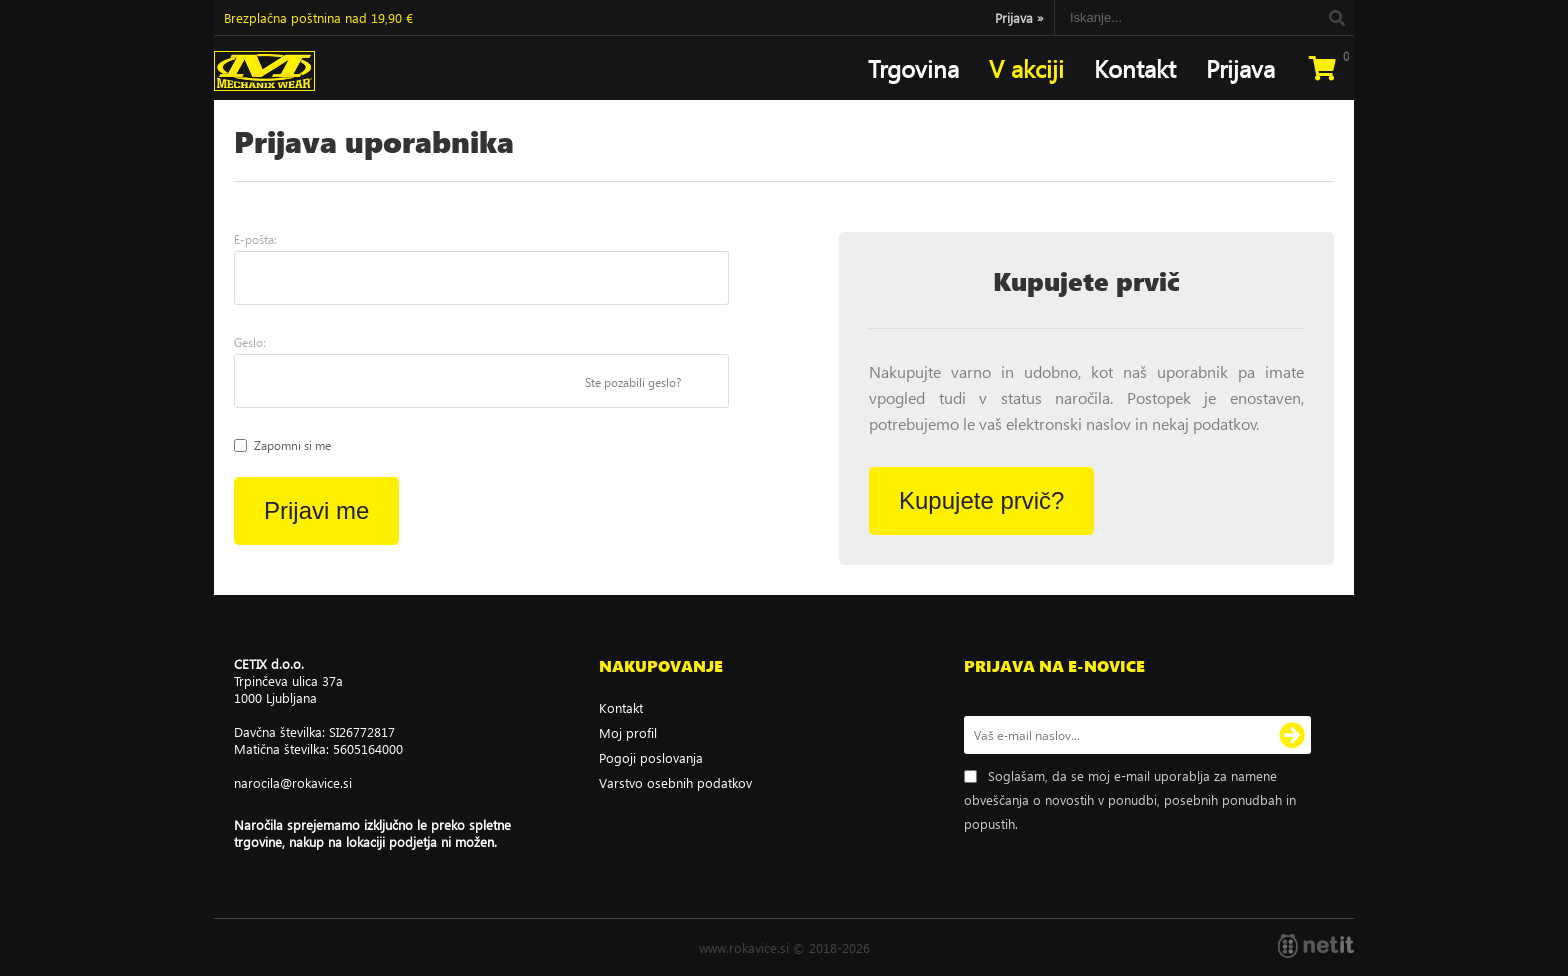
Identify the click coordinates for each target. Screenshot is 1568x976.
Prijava (1019, 17)
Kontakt (1135, 68)
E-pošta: (255, 239)
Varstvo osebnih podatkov (675, 782)
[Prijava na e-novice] (1292, 735)
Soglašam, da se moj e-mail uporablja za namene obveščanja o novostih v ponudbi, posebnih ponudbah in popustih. (1130, 799)
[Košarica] (1322, 68)
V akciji (1026, 68)
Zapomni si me (292, 445)
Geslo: (250, 342)
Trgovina (913, 68)
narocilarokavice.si (293, 782)
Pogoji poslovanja (651, 757)
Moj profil (628, 732)
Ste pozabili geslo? (633, 382)
